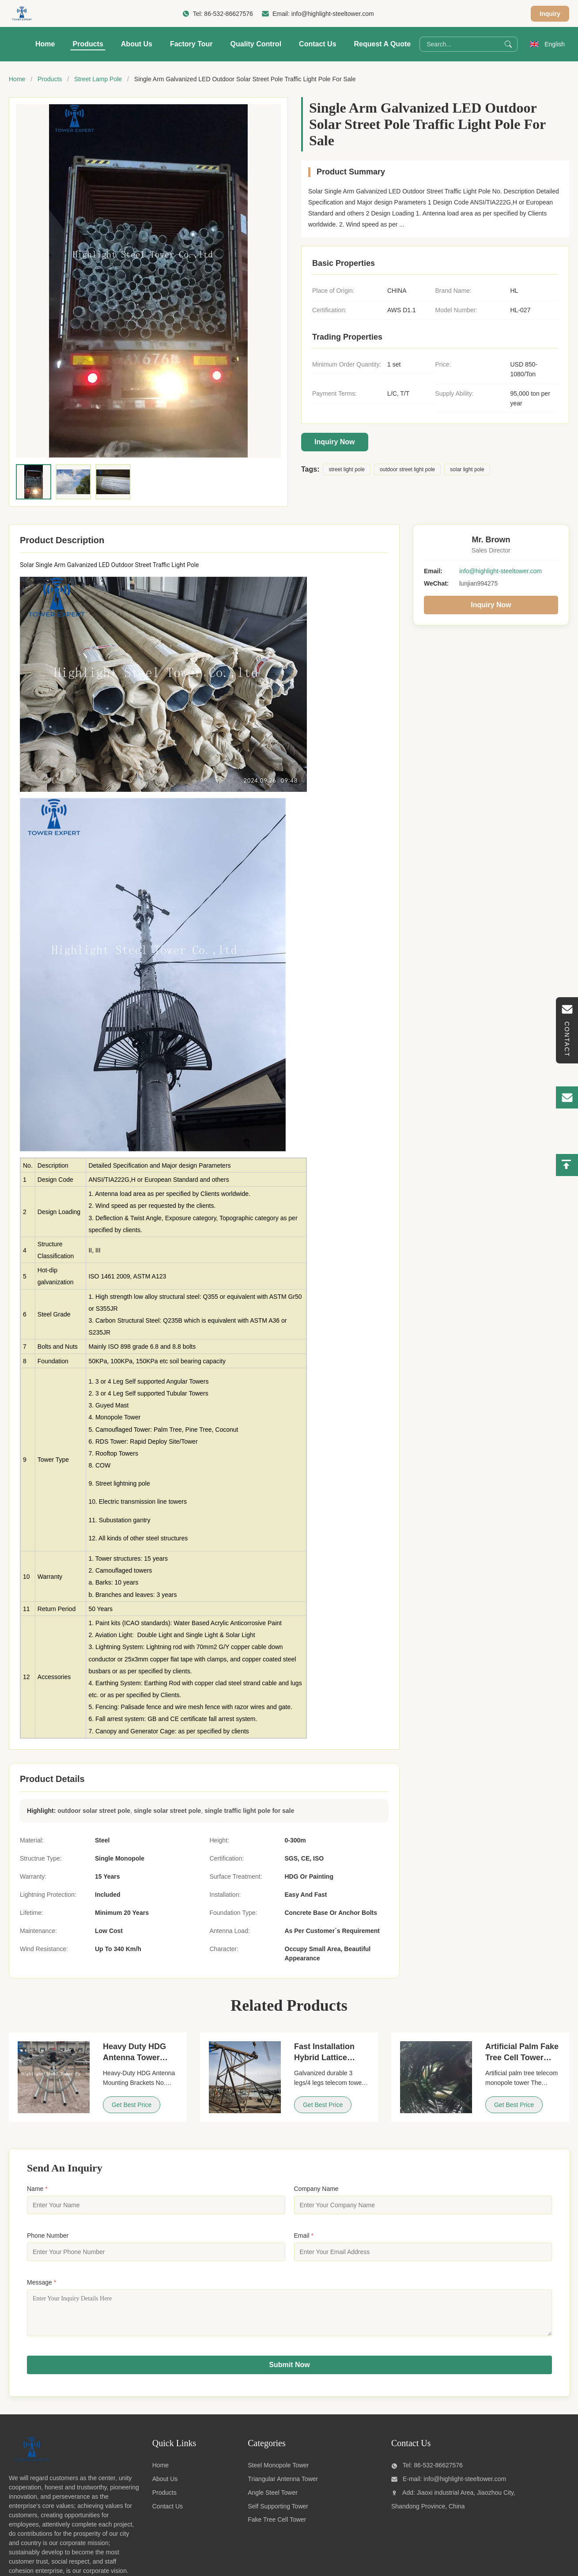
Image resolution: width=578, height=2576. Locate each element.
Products (87, 44)
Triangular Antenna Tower (283, 2485)
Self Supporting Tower (278, 2512)
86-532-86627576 (228, 13)
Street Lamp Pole (98, 79)
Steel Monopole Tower (278, 2471)
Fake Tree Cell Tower (277, 2526)
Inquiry (550, 13)
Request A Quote (382, 44)
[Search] (508, 44)
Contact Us (317, 44)
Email (304, 2235)
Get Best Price (131, 2104)
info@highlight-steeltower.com (332, 13)
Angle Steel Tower (273, 2499)
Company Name (316, 2188)
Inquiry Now (334, 442)
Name (37, 2188)
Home (45, 44)
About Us (136, 44)
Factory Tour (191, 44)
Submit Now (289, 2371)
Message (41, 2282)
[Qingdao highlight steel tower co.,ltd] (31, 2467)
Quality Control (256, 44)
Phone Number (47, 2235)
